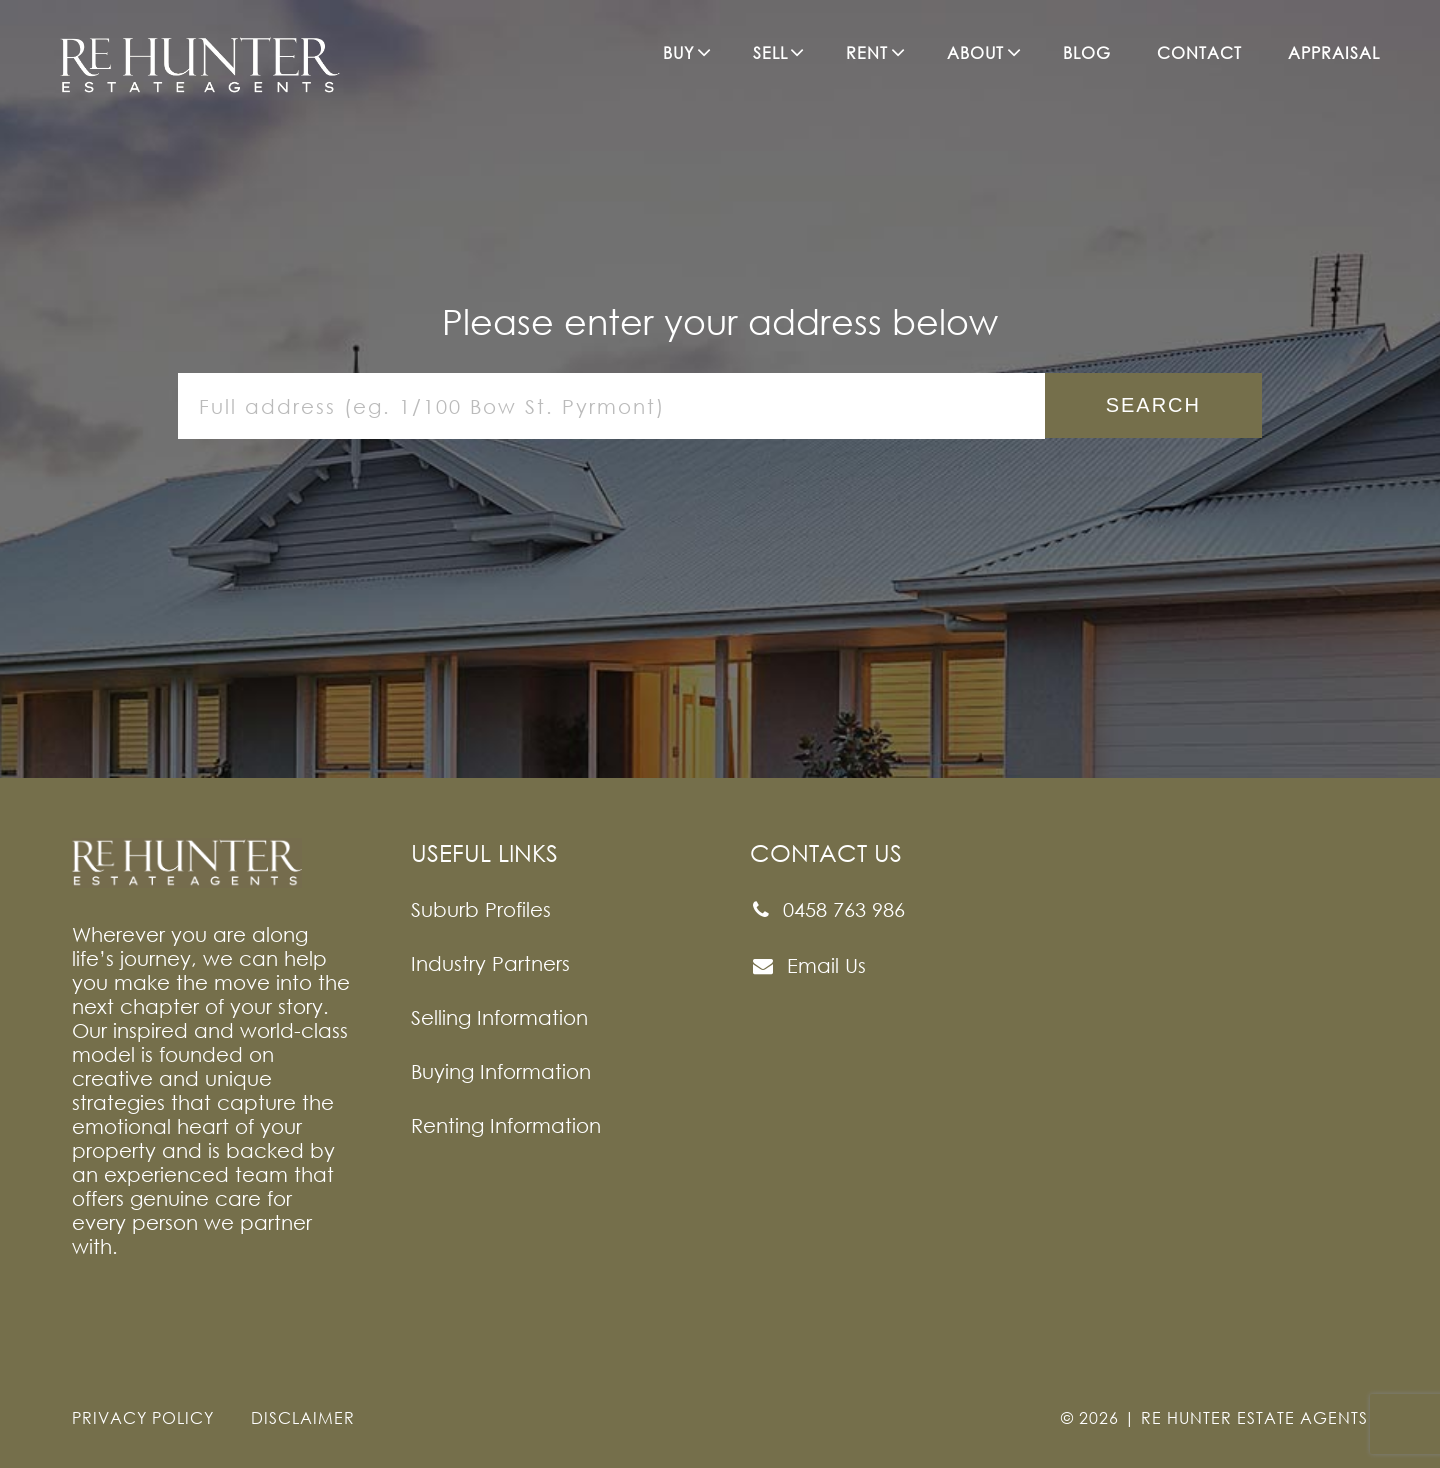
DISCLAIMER (303, 1418)
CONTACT (1199, 53)
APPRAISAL (1334, 53)
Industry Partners (490, 963)
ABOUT (975, 53)
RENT (867, 53)
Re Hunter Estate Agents (1254, 1418)
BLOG (1087, 53)
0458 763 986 (827, 910)
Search (1153, 405)
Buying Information (501, 1071)
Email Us (808, 966)
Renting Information (506, 1125)
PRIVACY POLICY (143, 1418)
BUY (678, 53)
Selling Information (499, 1017)
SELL (770, 53)
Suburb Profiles (481, 909)
